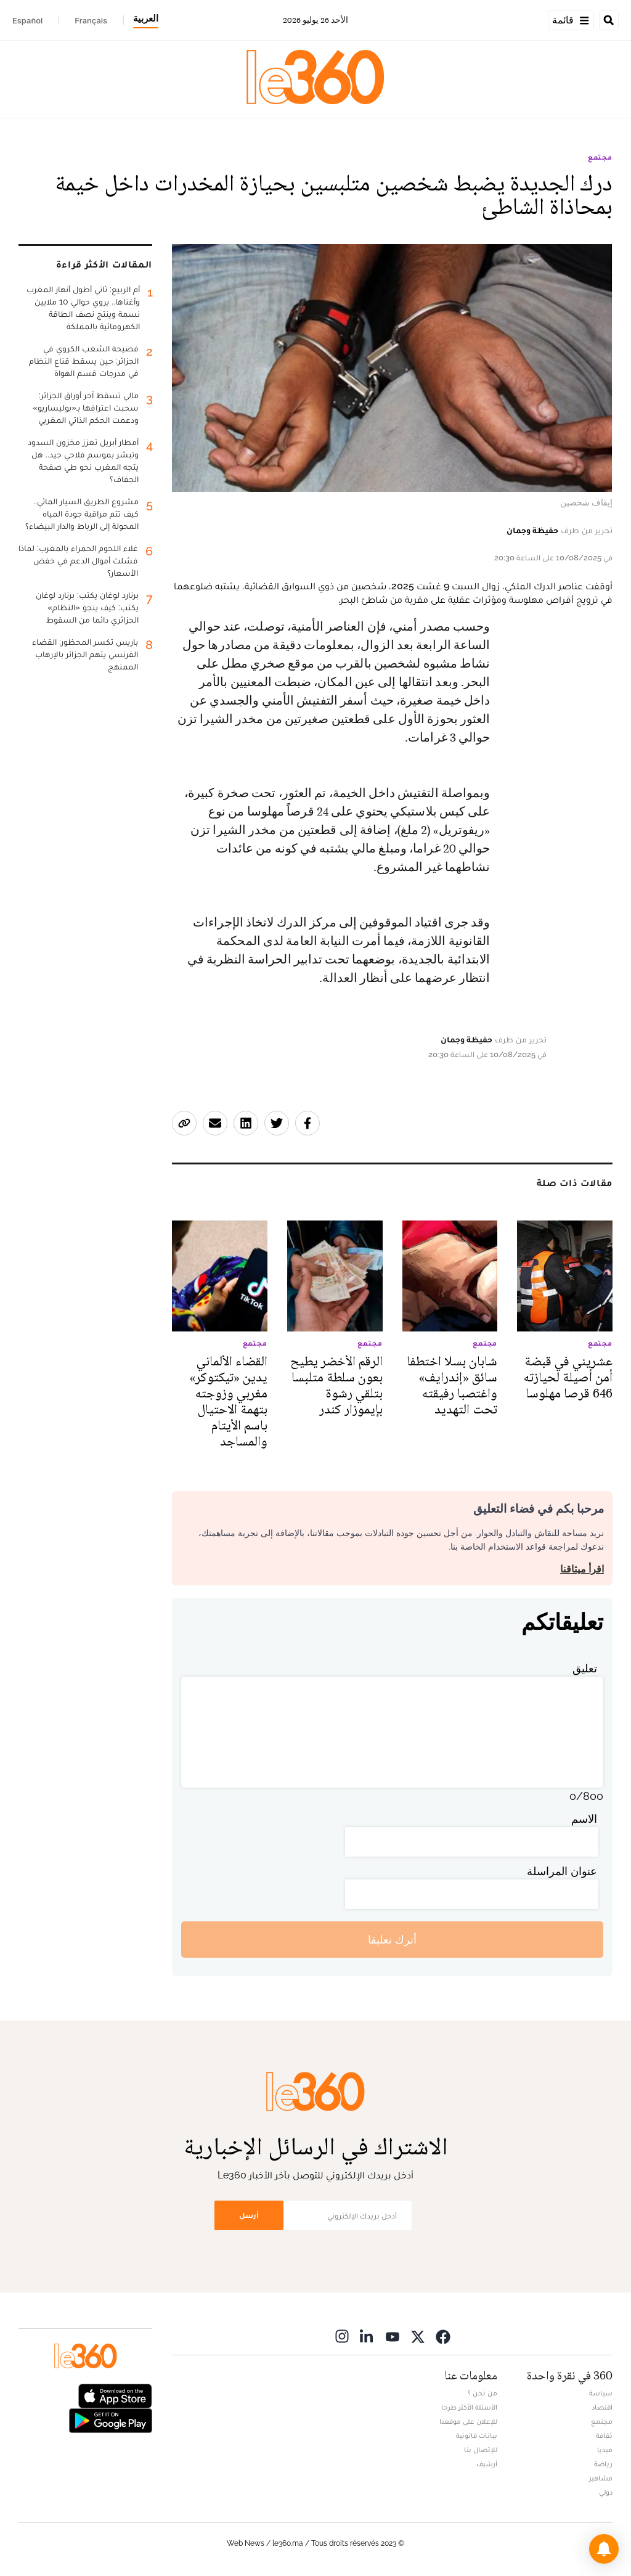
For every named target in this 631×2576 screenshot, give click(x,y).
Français (91, 20)
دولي (606, 2492)
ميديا (605, 2449)
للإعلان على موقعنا (468, 2421)
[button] (604, 2549)
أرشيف (486, 2463)
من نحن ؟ (482, 2393)
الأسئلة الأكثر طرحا (469, 2407)
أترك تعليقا (392, 1939)
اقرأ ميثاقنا (582, 1569)
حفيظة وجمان (532, 530)
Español (27, 20)
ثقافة (604, 2435)
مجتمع (600, 157)
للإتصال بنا (480, 2449)
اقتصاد (602, 2407)
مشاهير (601, 2478)
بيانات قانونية (476, 2435)
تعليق (584, 1668)
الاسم (584, 1818)
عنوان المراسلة (562, 1871)
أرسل (249, 2215)
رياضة (603, 2463)
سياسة (601, 2393)
